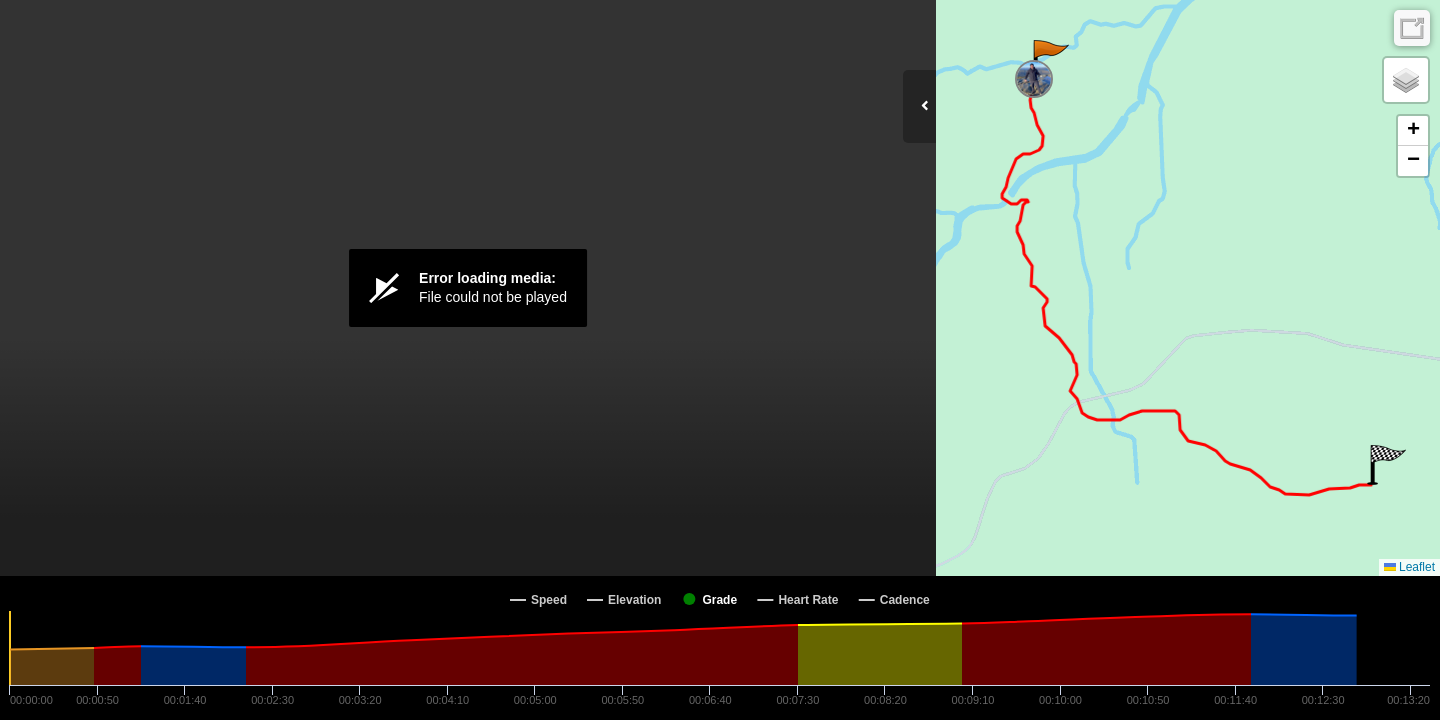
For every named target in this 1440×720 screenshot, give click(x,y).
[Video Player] (468, 288)
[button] (1049, 60)
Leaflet (1409, 567)
